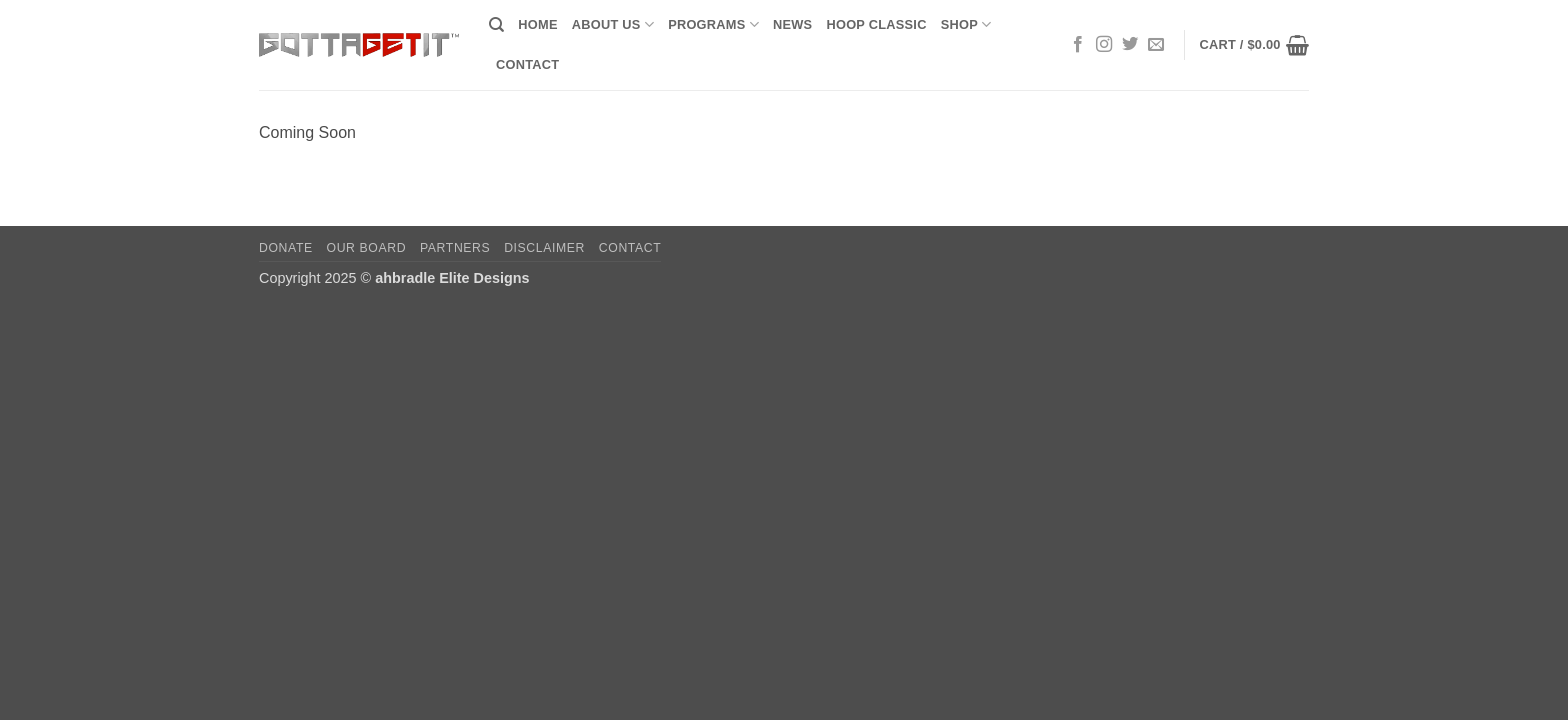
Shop (966, 24)
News (792, 24)
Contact (527, 64)
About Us (613, 24)
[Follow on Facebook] (1078, 45)
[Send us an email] (1156, 45)
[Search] (496, 25)
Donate (286, 248)
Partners (455, 248)
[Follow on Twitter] (1130, 45)
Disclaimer (544, 248)
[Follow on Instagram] (1104, 45)
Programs (713, 24)
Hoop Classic (876, 24)
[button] (1254, 45)
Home (537, 24)
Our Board (367, 248)
